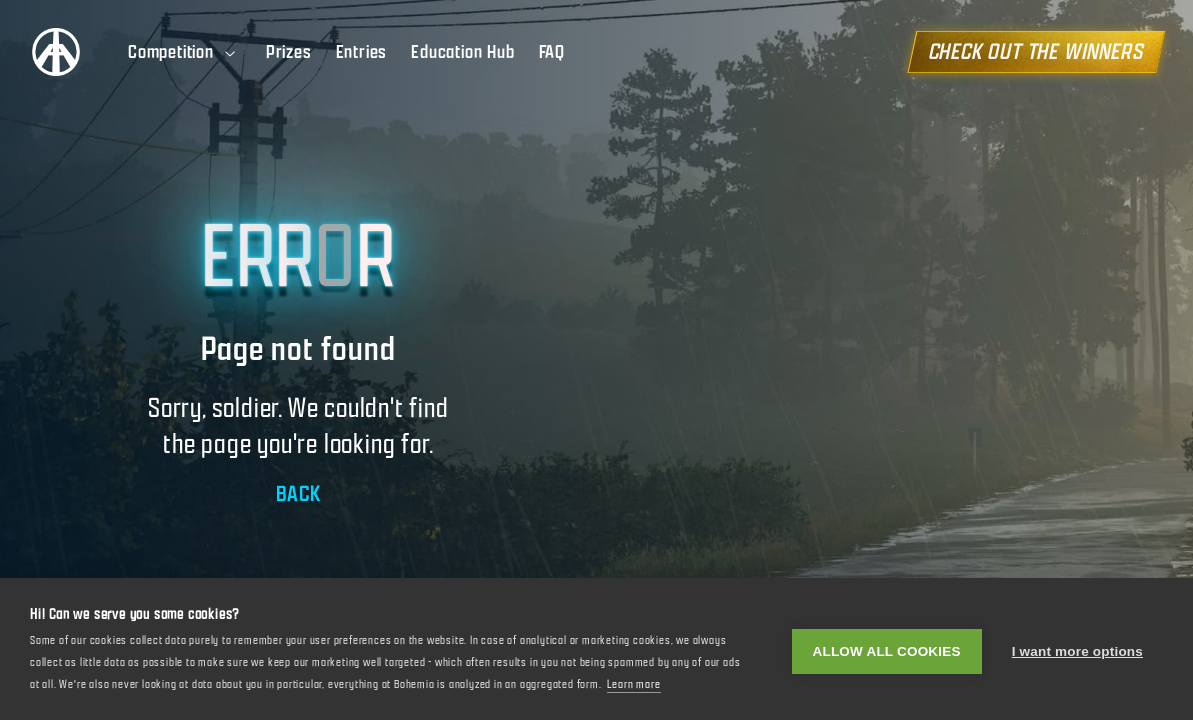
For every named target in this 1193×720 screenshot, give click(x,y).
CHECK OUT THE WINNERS (1036, 51)
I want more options (1077, 649)
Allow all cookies (887, 649)
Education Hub (462, 52)
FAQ (552, 52)
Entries (362, 52)
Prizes (289, 52)
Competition (183, 52)
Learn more (634, 684)
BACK (298, 493)
